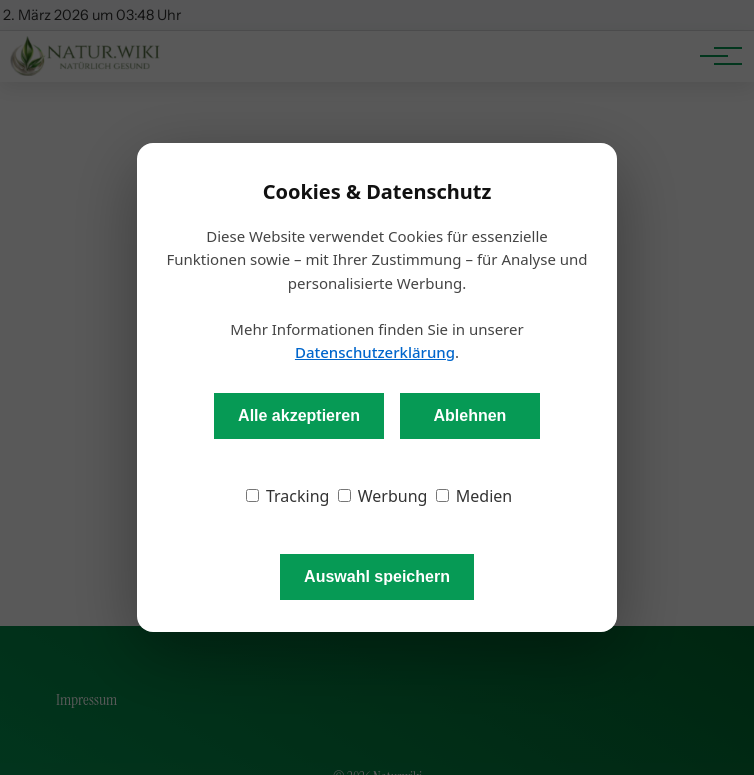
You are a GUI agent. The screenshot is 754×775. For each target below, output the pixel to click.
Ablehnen (469, 415)
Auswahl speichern (377, 576)
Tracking (288, 496)
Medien (474, 496)
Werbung (383, 496)
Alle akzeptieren (299, 415)
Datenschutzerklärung (375, 352)
